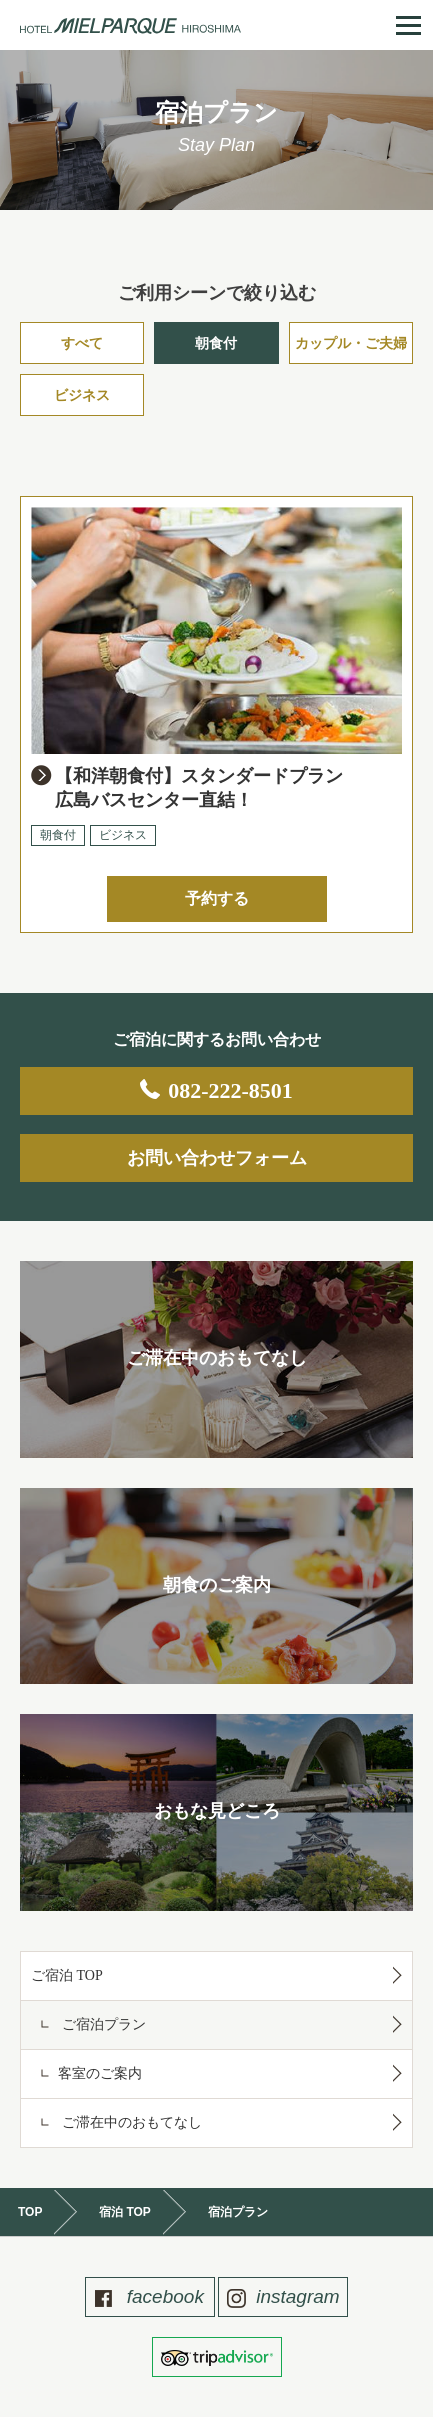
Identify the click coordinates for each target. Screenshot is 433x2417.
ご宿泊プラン (102, 2024)
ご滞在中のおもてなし (130, 2122)
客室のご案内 (100, 2073)
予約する (217, 898)
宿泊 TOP (125, 2212)
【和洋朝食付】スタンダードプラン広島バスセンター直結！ (199, 788)
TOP (30, 2212)
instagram (295, 2296)
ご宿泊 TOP (67, 1975)
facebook (162, 2296)
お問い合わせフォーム (217, 1158)
